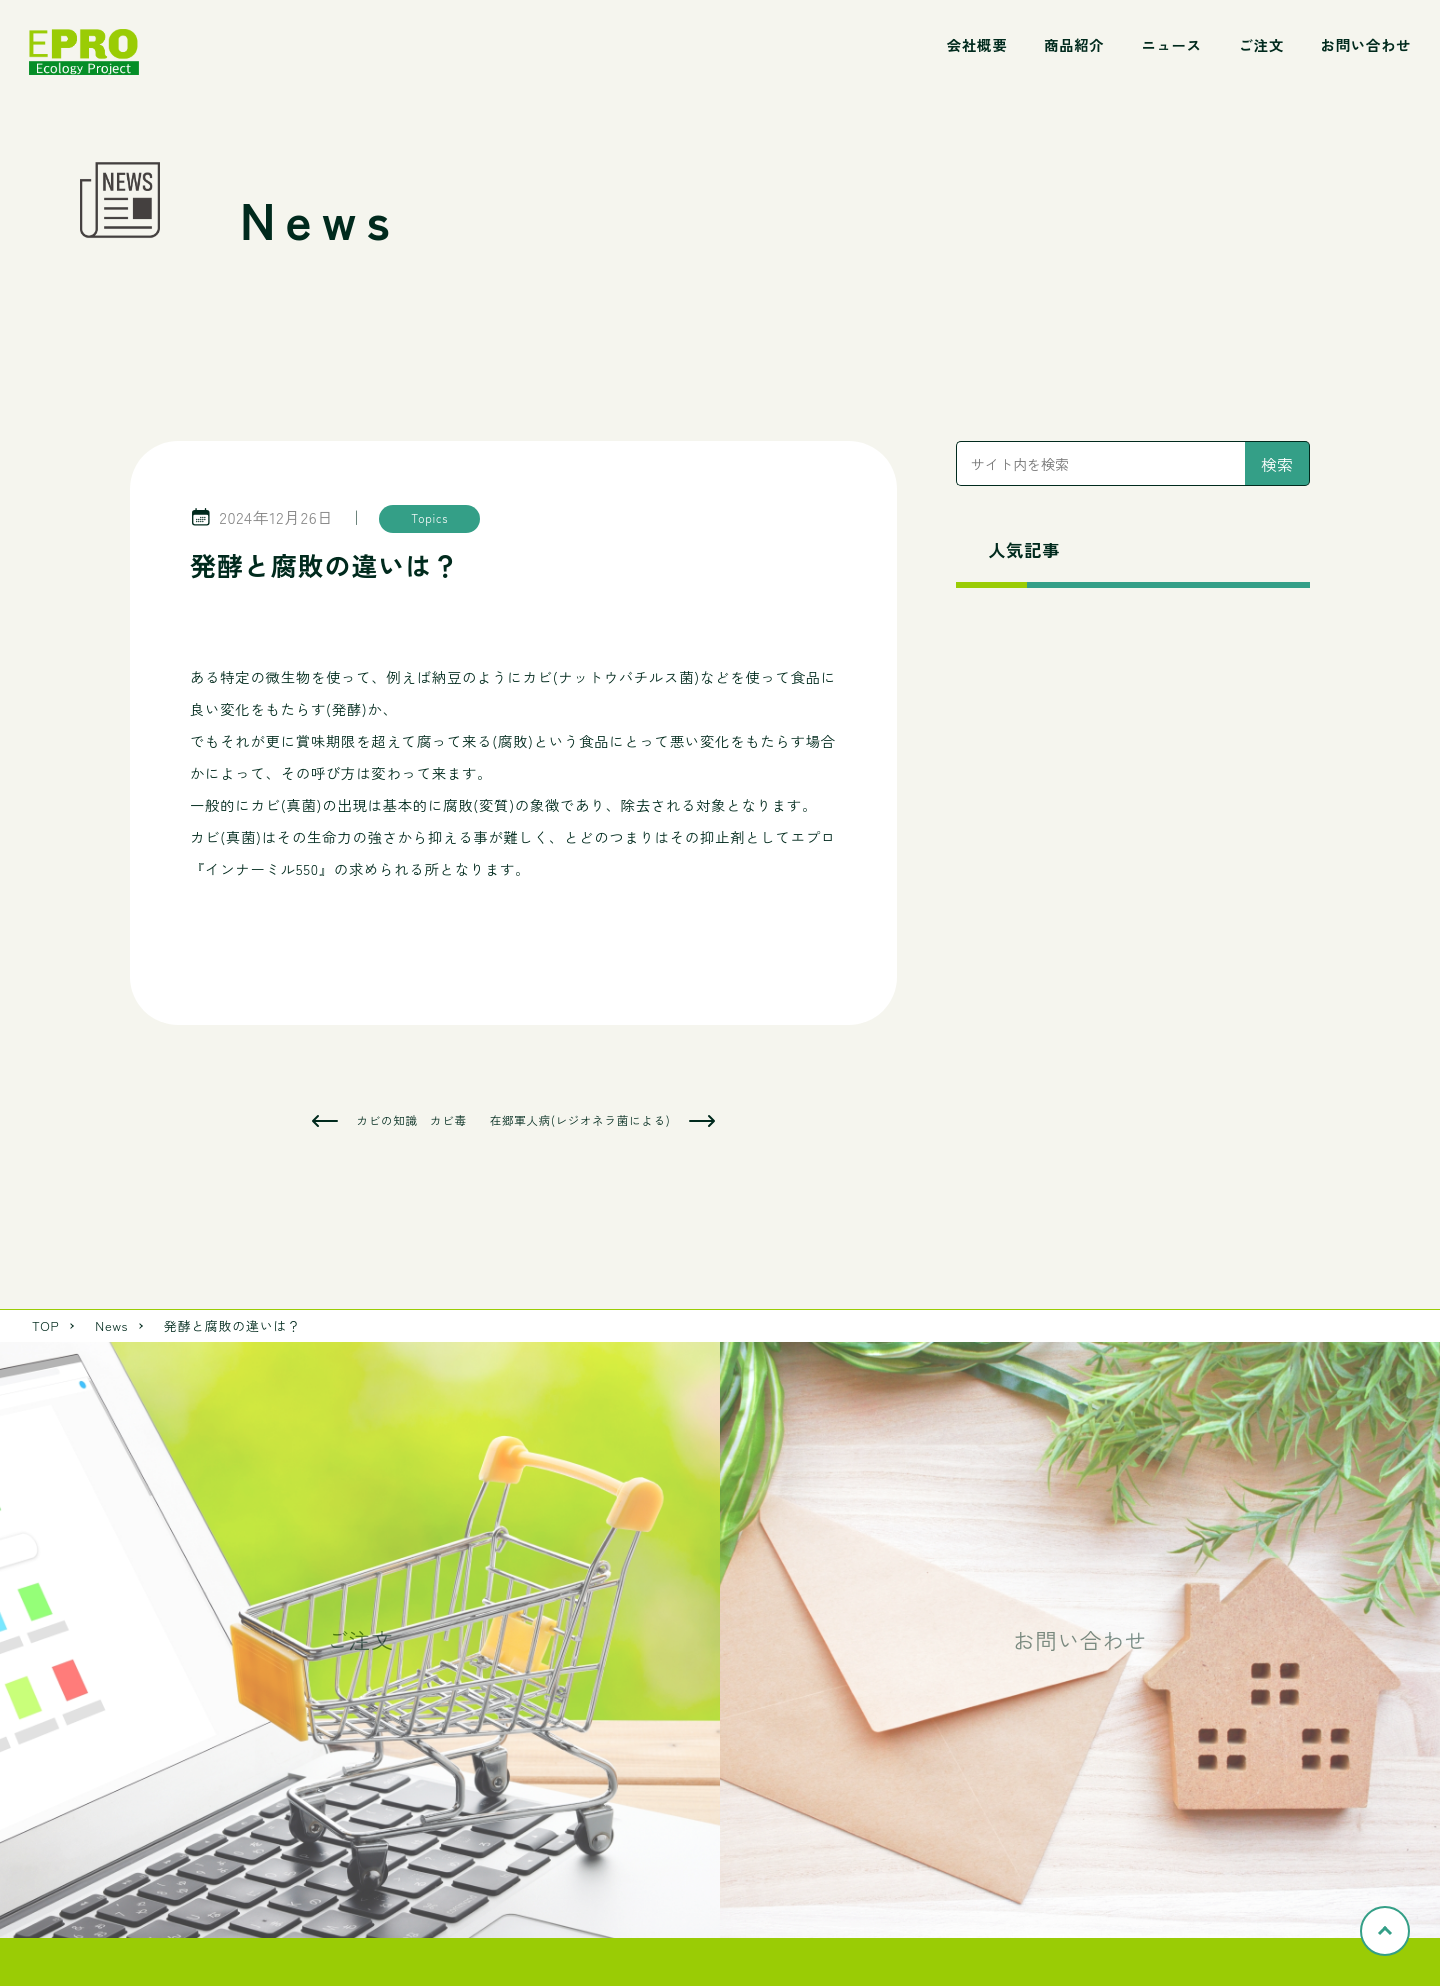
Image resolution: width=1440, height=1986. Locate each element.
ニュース (1171, 44)
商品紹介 (1074, 44)
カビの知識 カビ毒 (412, 1121)
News (111, 1325)
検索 (1277, 464)
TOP (45, 1325)
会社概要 (977, 44)
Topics (429, 518)
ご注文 (1260, 44)
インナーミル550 (262, 868)
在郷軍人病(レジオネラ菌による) (580, 1121)
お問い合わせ (1366, 44)
